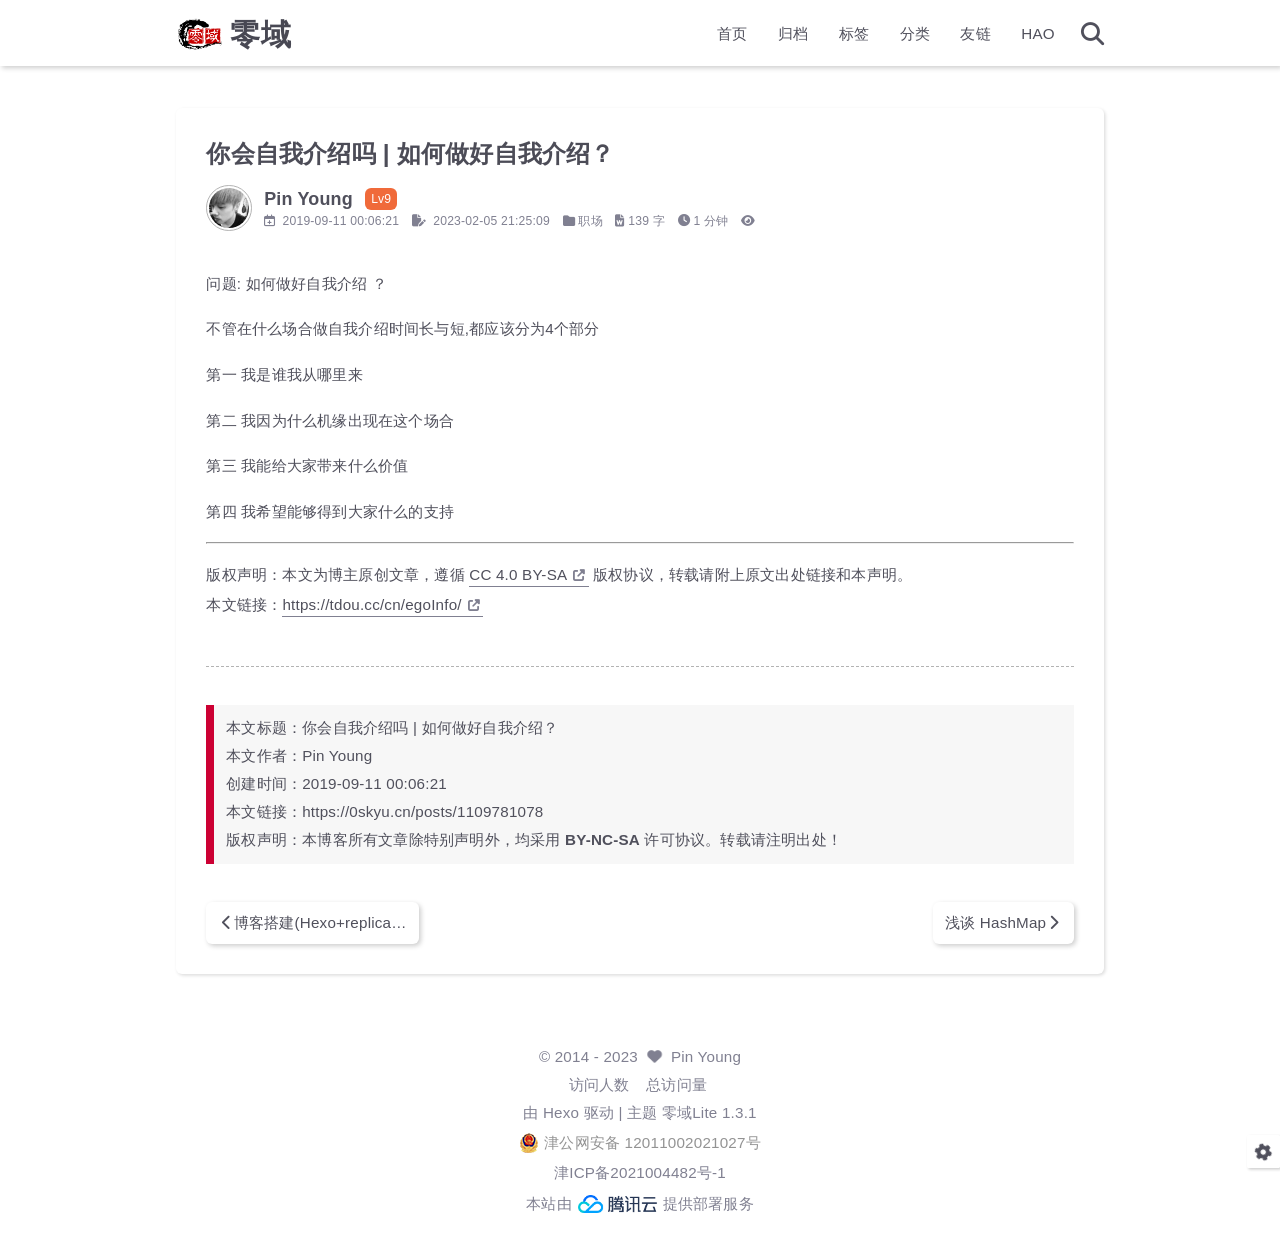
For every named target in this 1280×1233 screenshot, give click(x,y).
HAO (1038, 35)
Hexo (561, 1112)
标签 (854, 35)
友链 (975, 35)
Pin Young (706, 1056)
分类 (915, 35)
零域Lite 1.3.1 (709, 1112)
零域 (261, 36)
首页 (732, 35)
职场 (590, 221)
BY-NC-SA (602, 839)
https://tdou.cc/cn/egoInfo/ (381, 604)
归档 (793, 35)
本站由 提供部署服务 (640, 1204)
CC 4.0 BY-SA (527, 574)
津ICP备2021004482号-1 (640, 1172)
